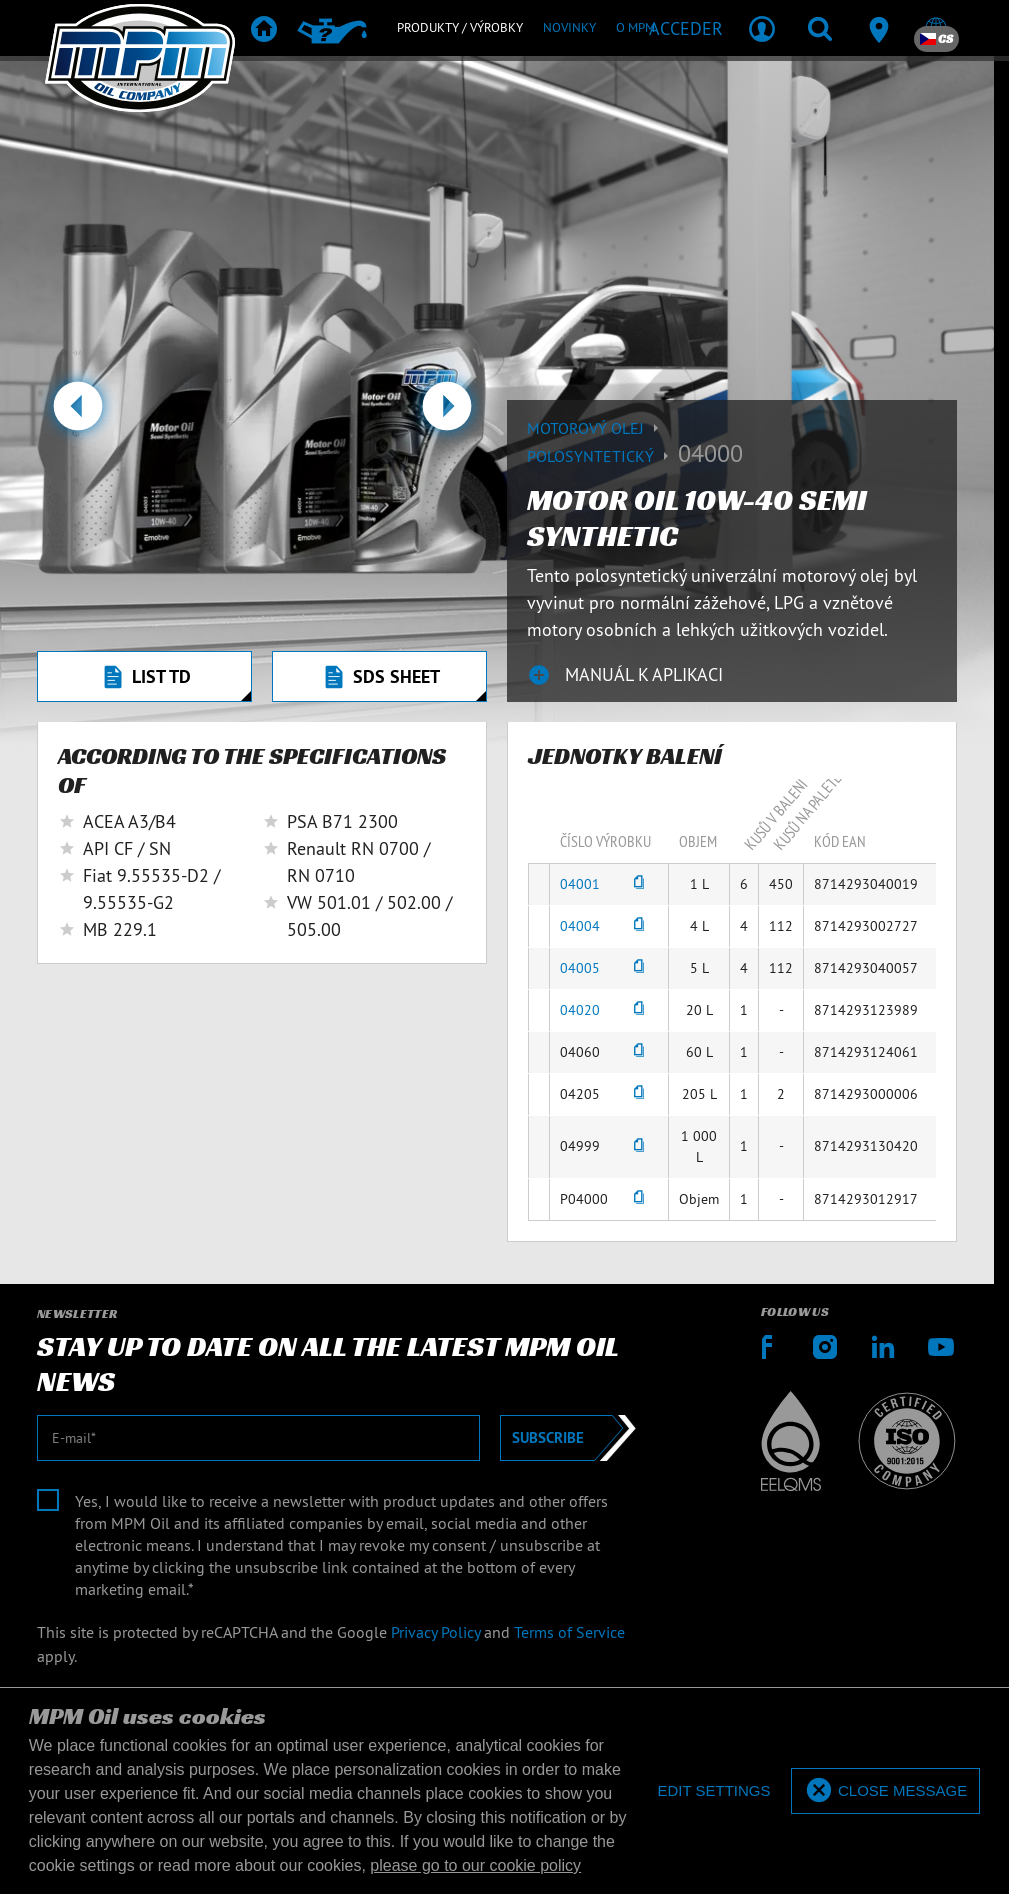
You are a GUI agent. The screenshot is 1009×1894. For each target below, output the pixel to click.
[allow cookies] (885, 1791)
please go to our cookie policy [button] (475, 1865)
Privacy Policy (435, 1632)
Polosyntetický (602, 456)
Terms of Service (569, 1632)
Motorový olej (595, 428)
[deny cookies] (713, 1791)
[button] (77, 414)
